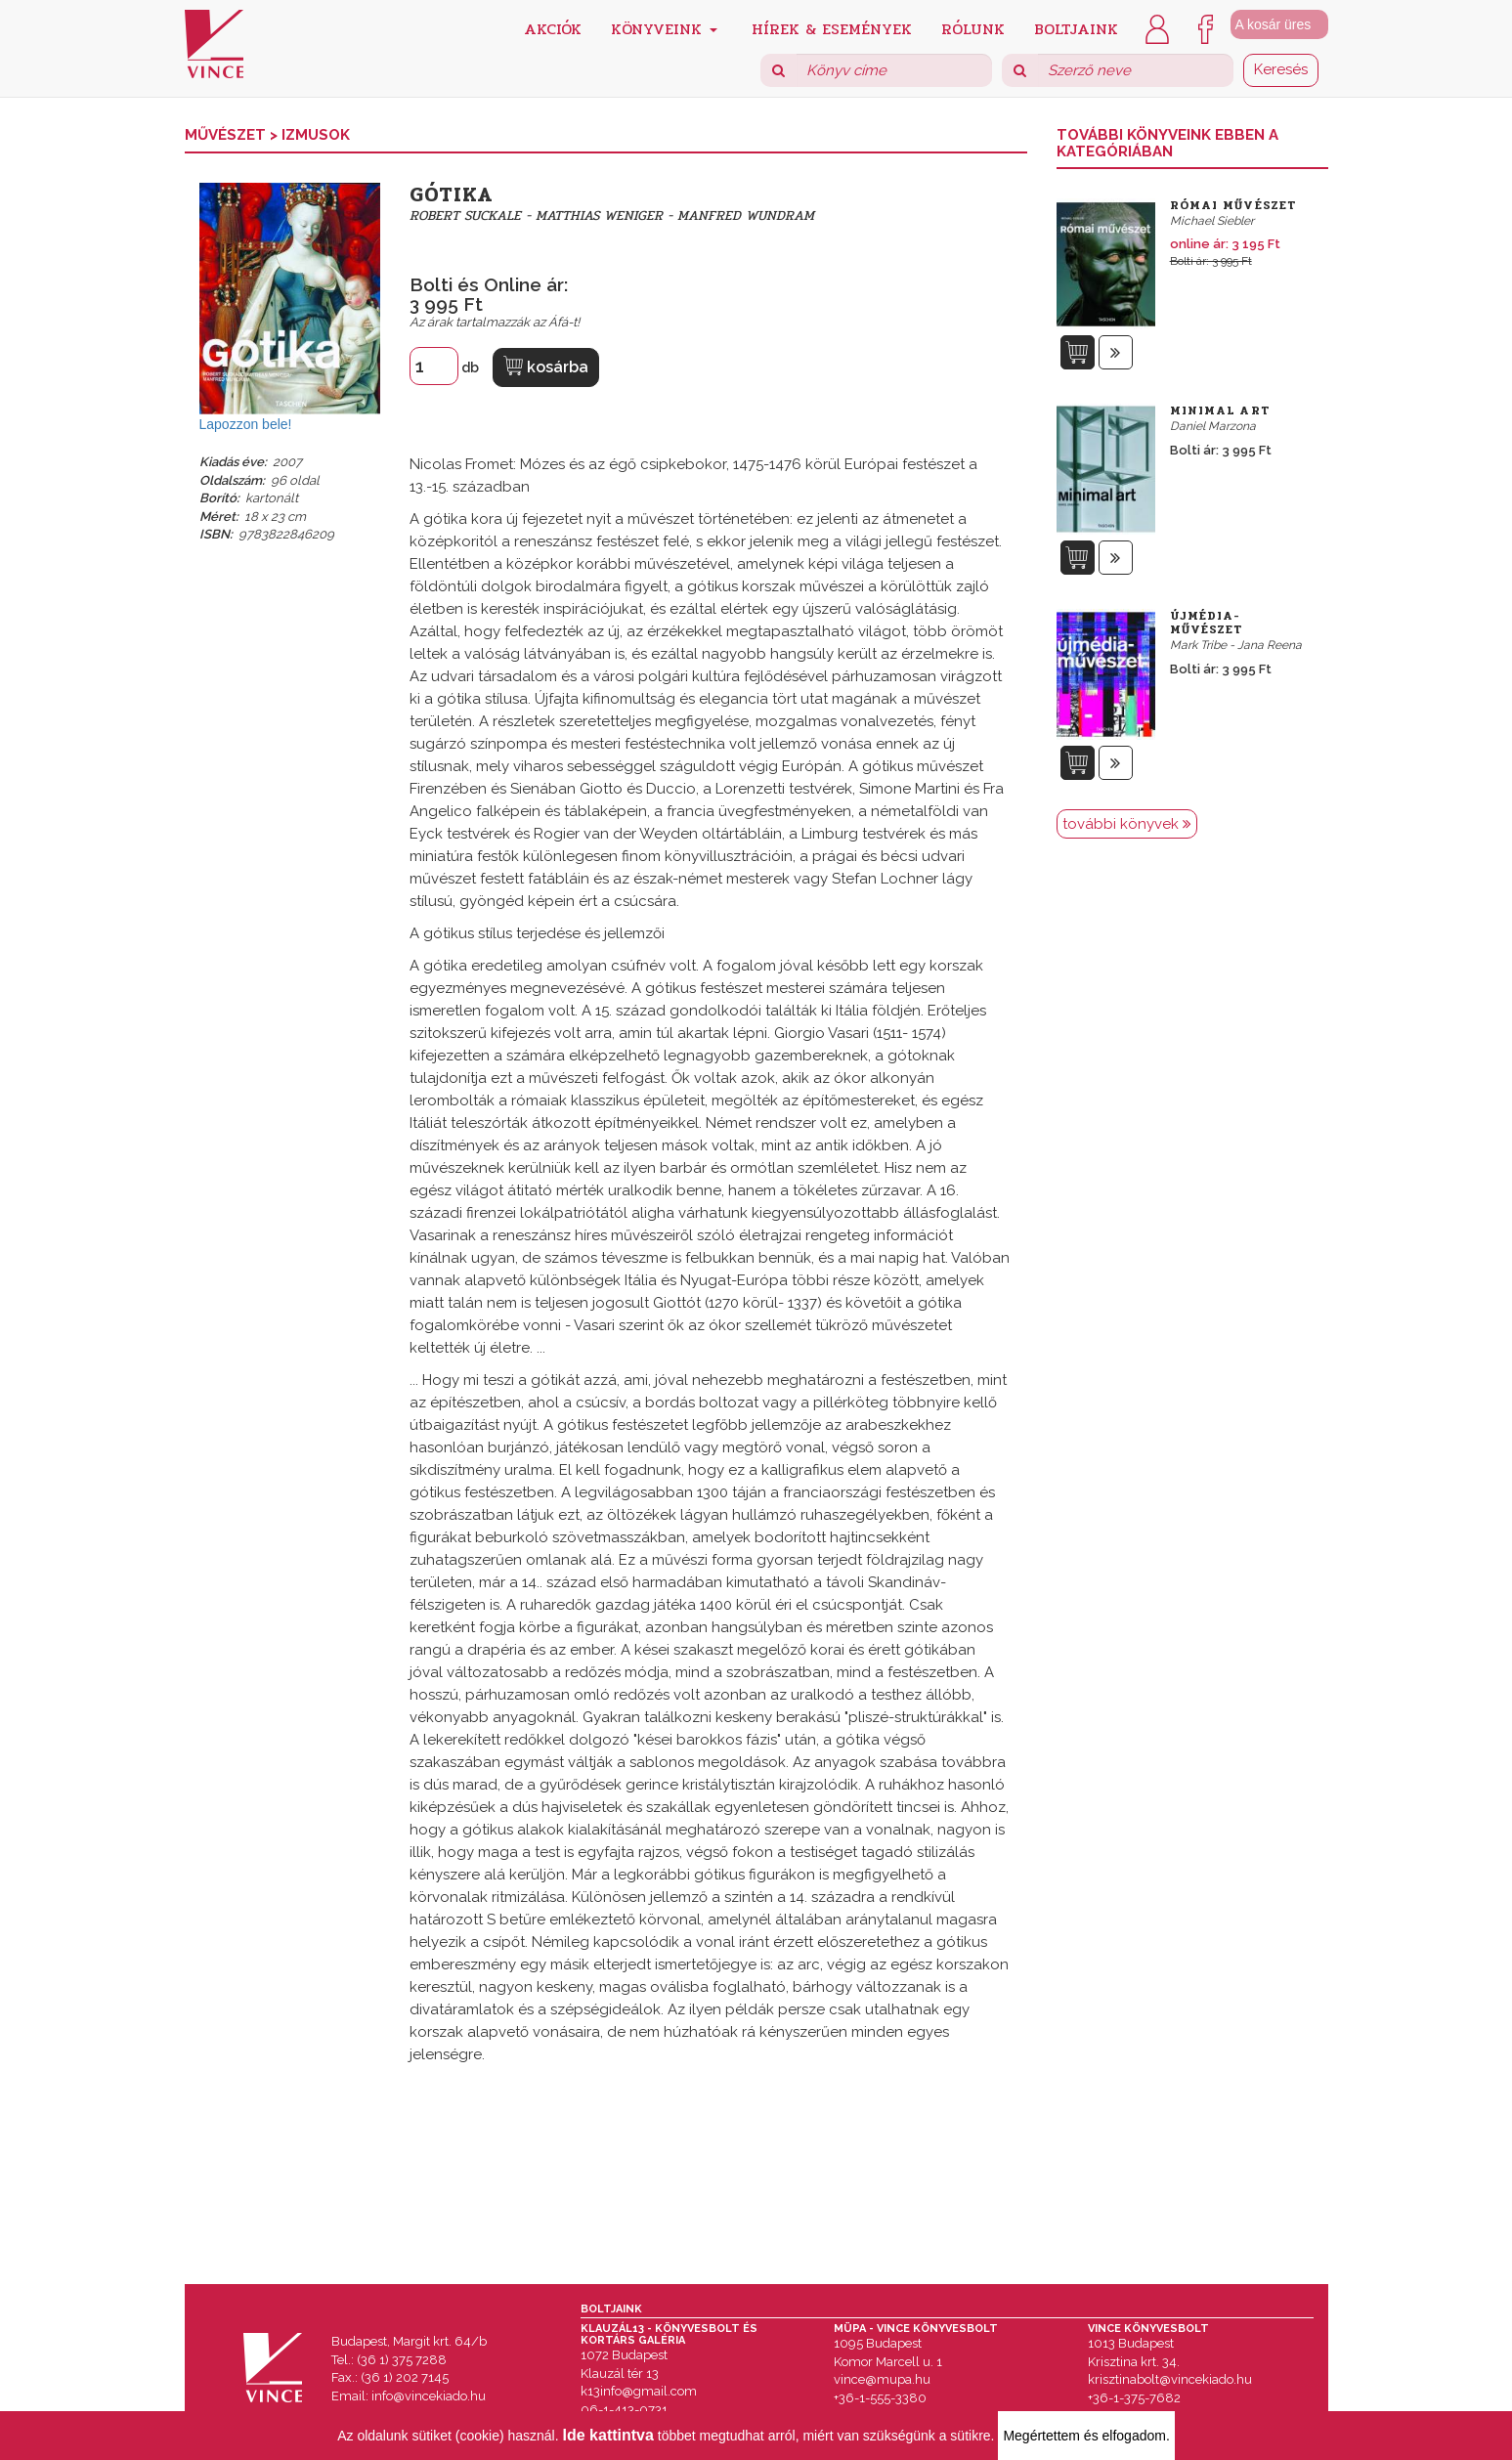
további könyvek (1126, 824)
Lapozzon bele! (245, 424)
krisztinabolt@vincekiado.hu (1170, 2379)
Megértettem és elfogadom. (1086, 2435)
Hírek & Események (832, 28)
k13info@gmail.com (639, 2391)
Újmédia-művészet (1206, 622)
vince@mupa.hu (882, 2379)
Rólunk (973, 28)
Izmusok (315, 135)
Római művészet (1233, 205)
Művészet (227, 135)
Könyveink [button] (664, 28)
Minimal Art (1220, 410)
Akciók (553, 28)
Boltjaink (1076, 28)
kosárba (545, 366)
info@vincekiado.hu (428, 2396)
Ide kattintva (608, 2435)
